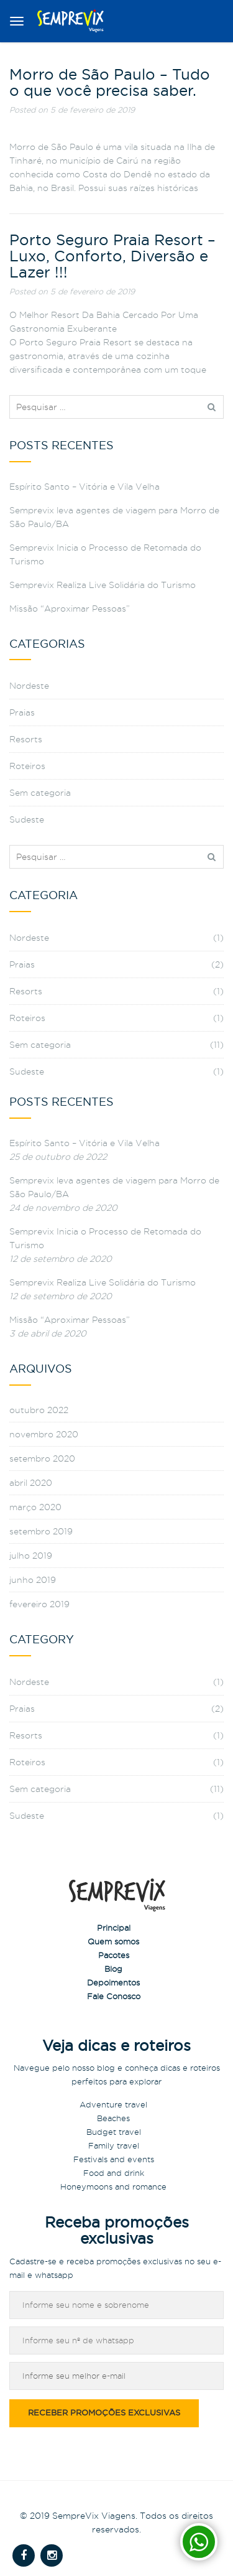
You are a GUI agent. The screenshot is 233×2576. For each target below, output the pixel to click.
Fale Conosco (113, 1996)
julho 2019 (30, 1556)
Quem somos (113, 1941)
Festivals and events (113, 2159)
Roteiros (27, 766)
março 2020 (35, 1507)
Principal (113, 1927)
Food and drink (113, 2172)
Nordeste (29, 686)
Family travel (113, 2145)
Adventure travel (113, 2104)
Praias (22, 712)
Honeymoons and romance (113, 2186)
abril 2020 (30, 1483)
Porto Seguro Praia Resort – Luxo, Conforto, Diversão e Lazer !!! (112, 257)
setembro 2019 (41, 1531)
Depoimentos (113, 1982)
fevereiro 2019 (39, 1604)
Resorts (25, 739)
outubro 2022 (38, 1410)
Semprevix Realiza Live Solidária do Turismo (102, 585)
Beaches (113, 2118)
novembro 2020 (43, 1434)
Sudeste (26, 819)
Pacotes (113, 1955)
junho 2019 (32, 1580)
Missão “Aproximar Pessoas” (69, 609)
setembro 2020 (42, 1458)
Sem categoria (40, 793)
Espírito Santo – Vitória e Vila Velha (84, 487)
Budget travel (113, 2131)
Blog (113, 1968)
